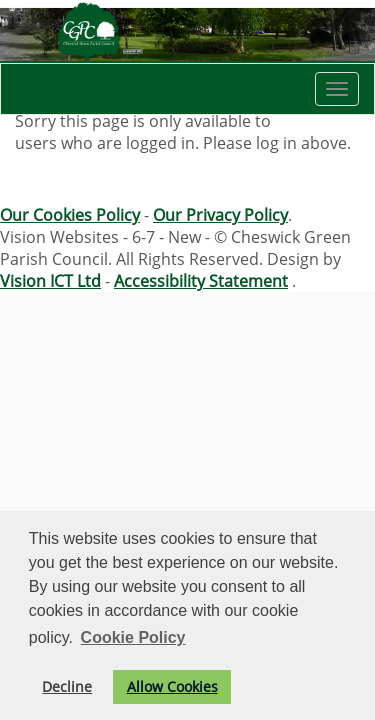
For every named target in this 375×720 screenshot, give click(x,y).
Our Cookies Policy (70, 215)
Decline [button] (67, 686)
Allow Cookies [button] (172, 686)
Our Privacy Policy (220, 215)
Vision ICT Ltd (50, 281)
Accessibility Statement (201, 281)
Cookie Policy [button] (133, 637)
